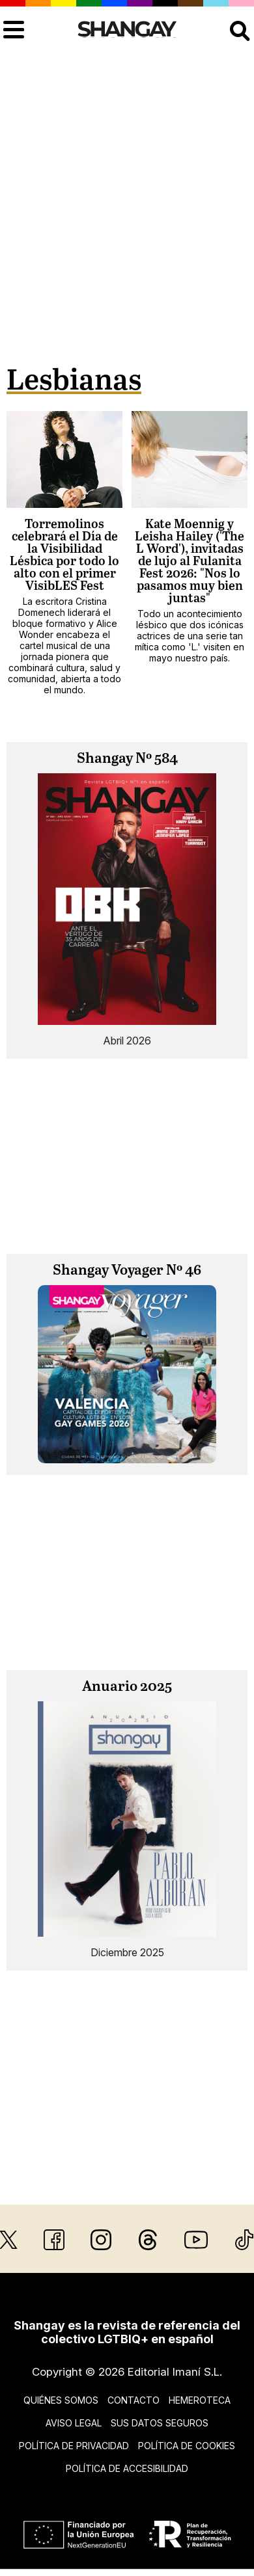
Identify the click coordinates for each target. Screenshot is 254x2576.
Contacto (133, 2400)
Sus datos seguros (159, 2422)
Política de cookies (186, 2445)
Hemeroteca (200, 2400)
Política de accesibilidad (127, 2468)
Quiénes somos (60, 2400)
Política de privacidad (74, 2445)
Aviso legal (74, 2422)
